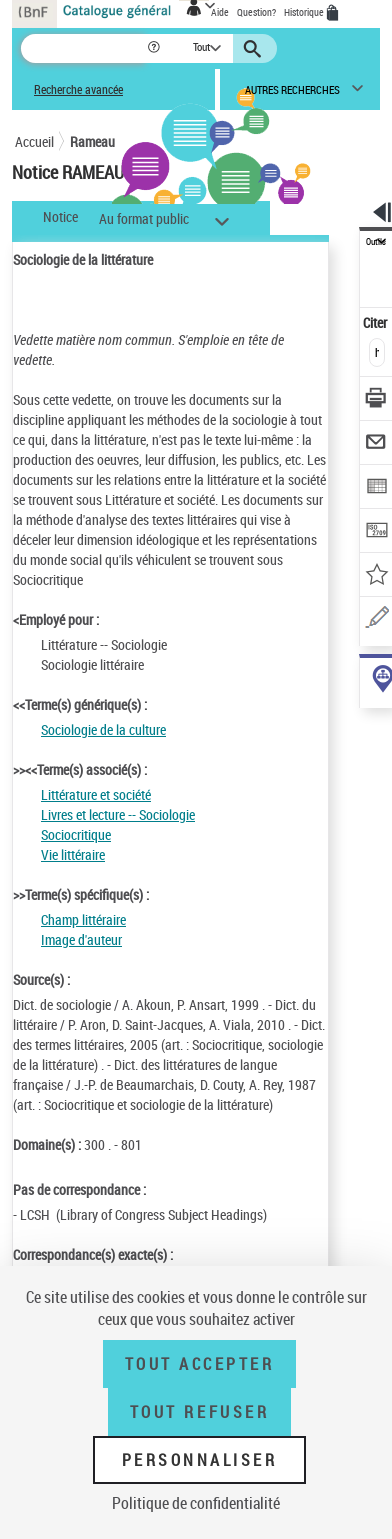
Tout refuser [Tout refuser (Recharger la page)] (199, 1412)
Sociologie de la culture (103, 729)
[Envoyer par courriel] (376, 444)
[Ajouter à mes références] (376, 576)
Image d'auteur (81, 939)
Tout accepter (200, 1364)
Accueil (34, 141)
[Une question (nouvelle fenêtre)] (376, 620)
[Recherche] (83, 48)
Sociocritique (76, 834)
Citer (376, 322)
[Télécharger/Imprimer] (376, 400)
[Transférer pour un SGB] (376, 532)
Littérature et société (96, 794)
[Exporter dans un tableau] (376, 488)
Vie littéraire (73, 854)
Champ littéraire (83, 919)
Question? (256, 12)
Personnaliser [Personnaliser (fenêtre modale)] (200, 1460)
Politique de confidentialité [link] (196, 1503)
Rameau (92, 141)
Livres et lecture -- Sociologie (118, 814)
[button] (155, 48)
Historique (305, 12)
